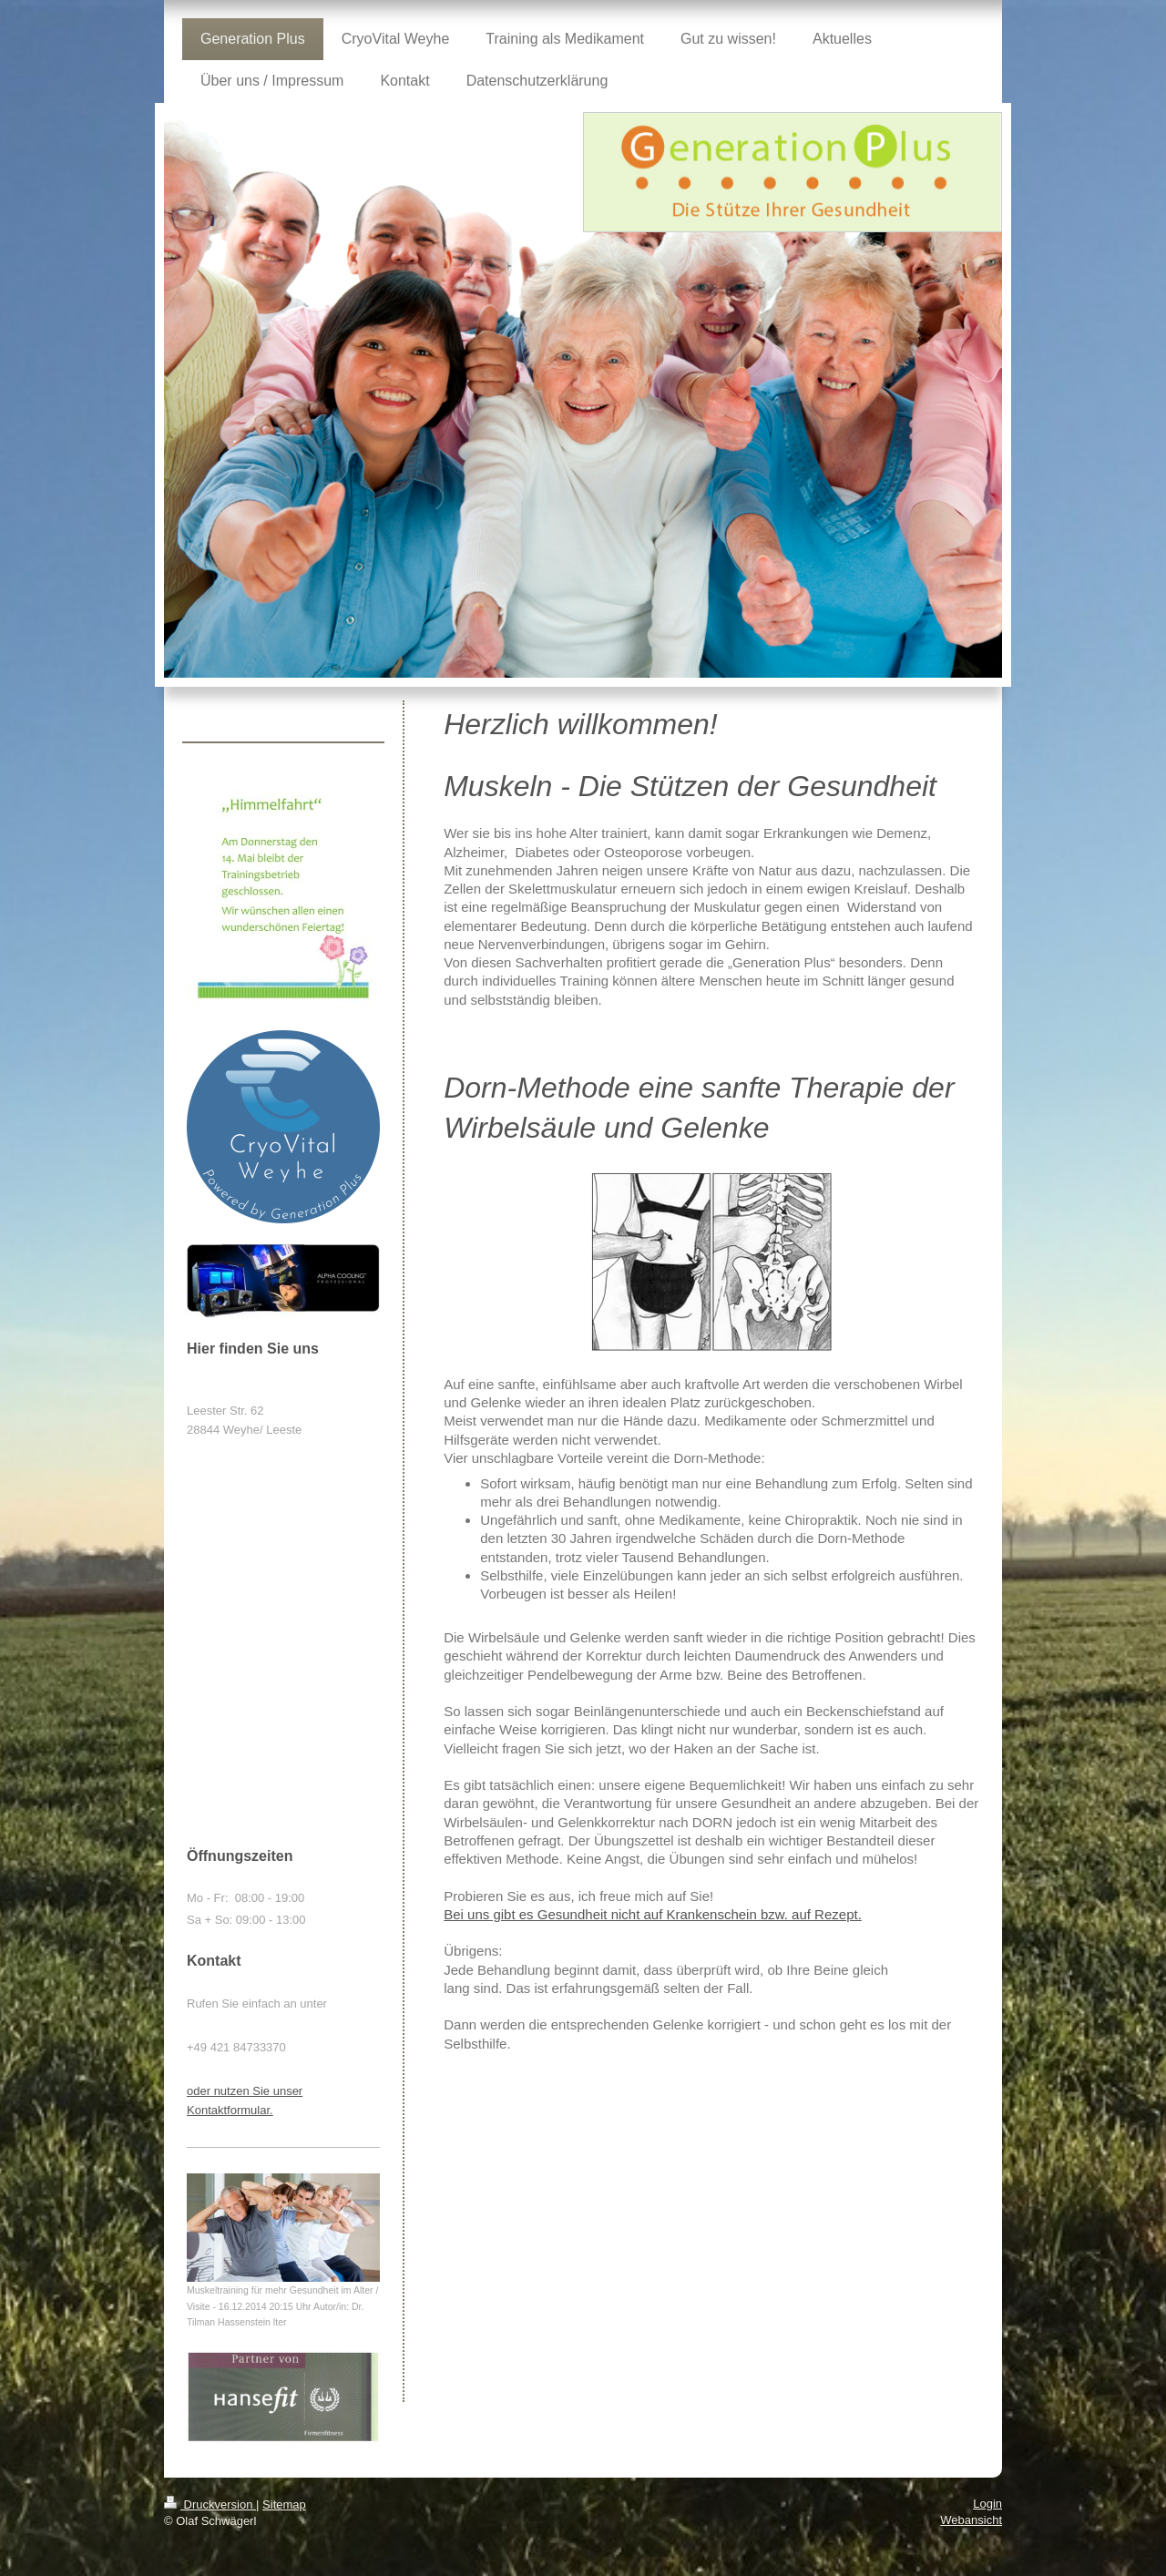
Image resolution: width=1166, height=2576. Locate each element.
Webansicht (971, 2520)
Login (987, 2503)
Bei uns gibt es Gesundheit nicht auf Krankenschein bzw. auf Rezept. (653, 1914)
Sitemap (284, 2504)
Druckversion (210, 2504)
